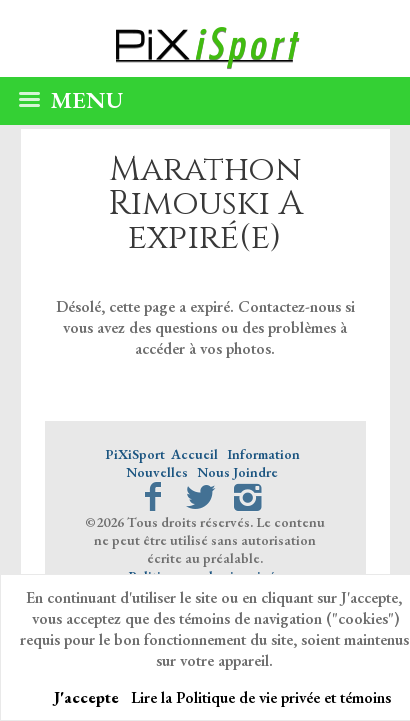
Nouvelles (157, 472)
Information (263, 454)
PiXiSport (135, 454)
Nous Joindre (237, 472)
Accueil (194, 454)
